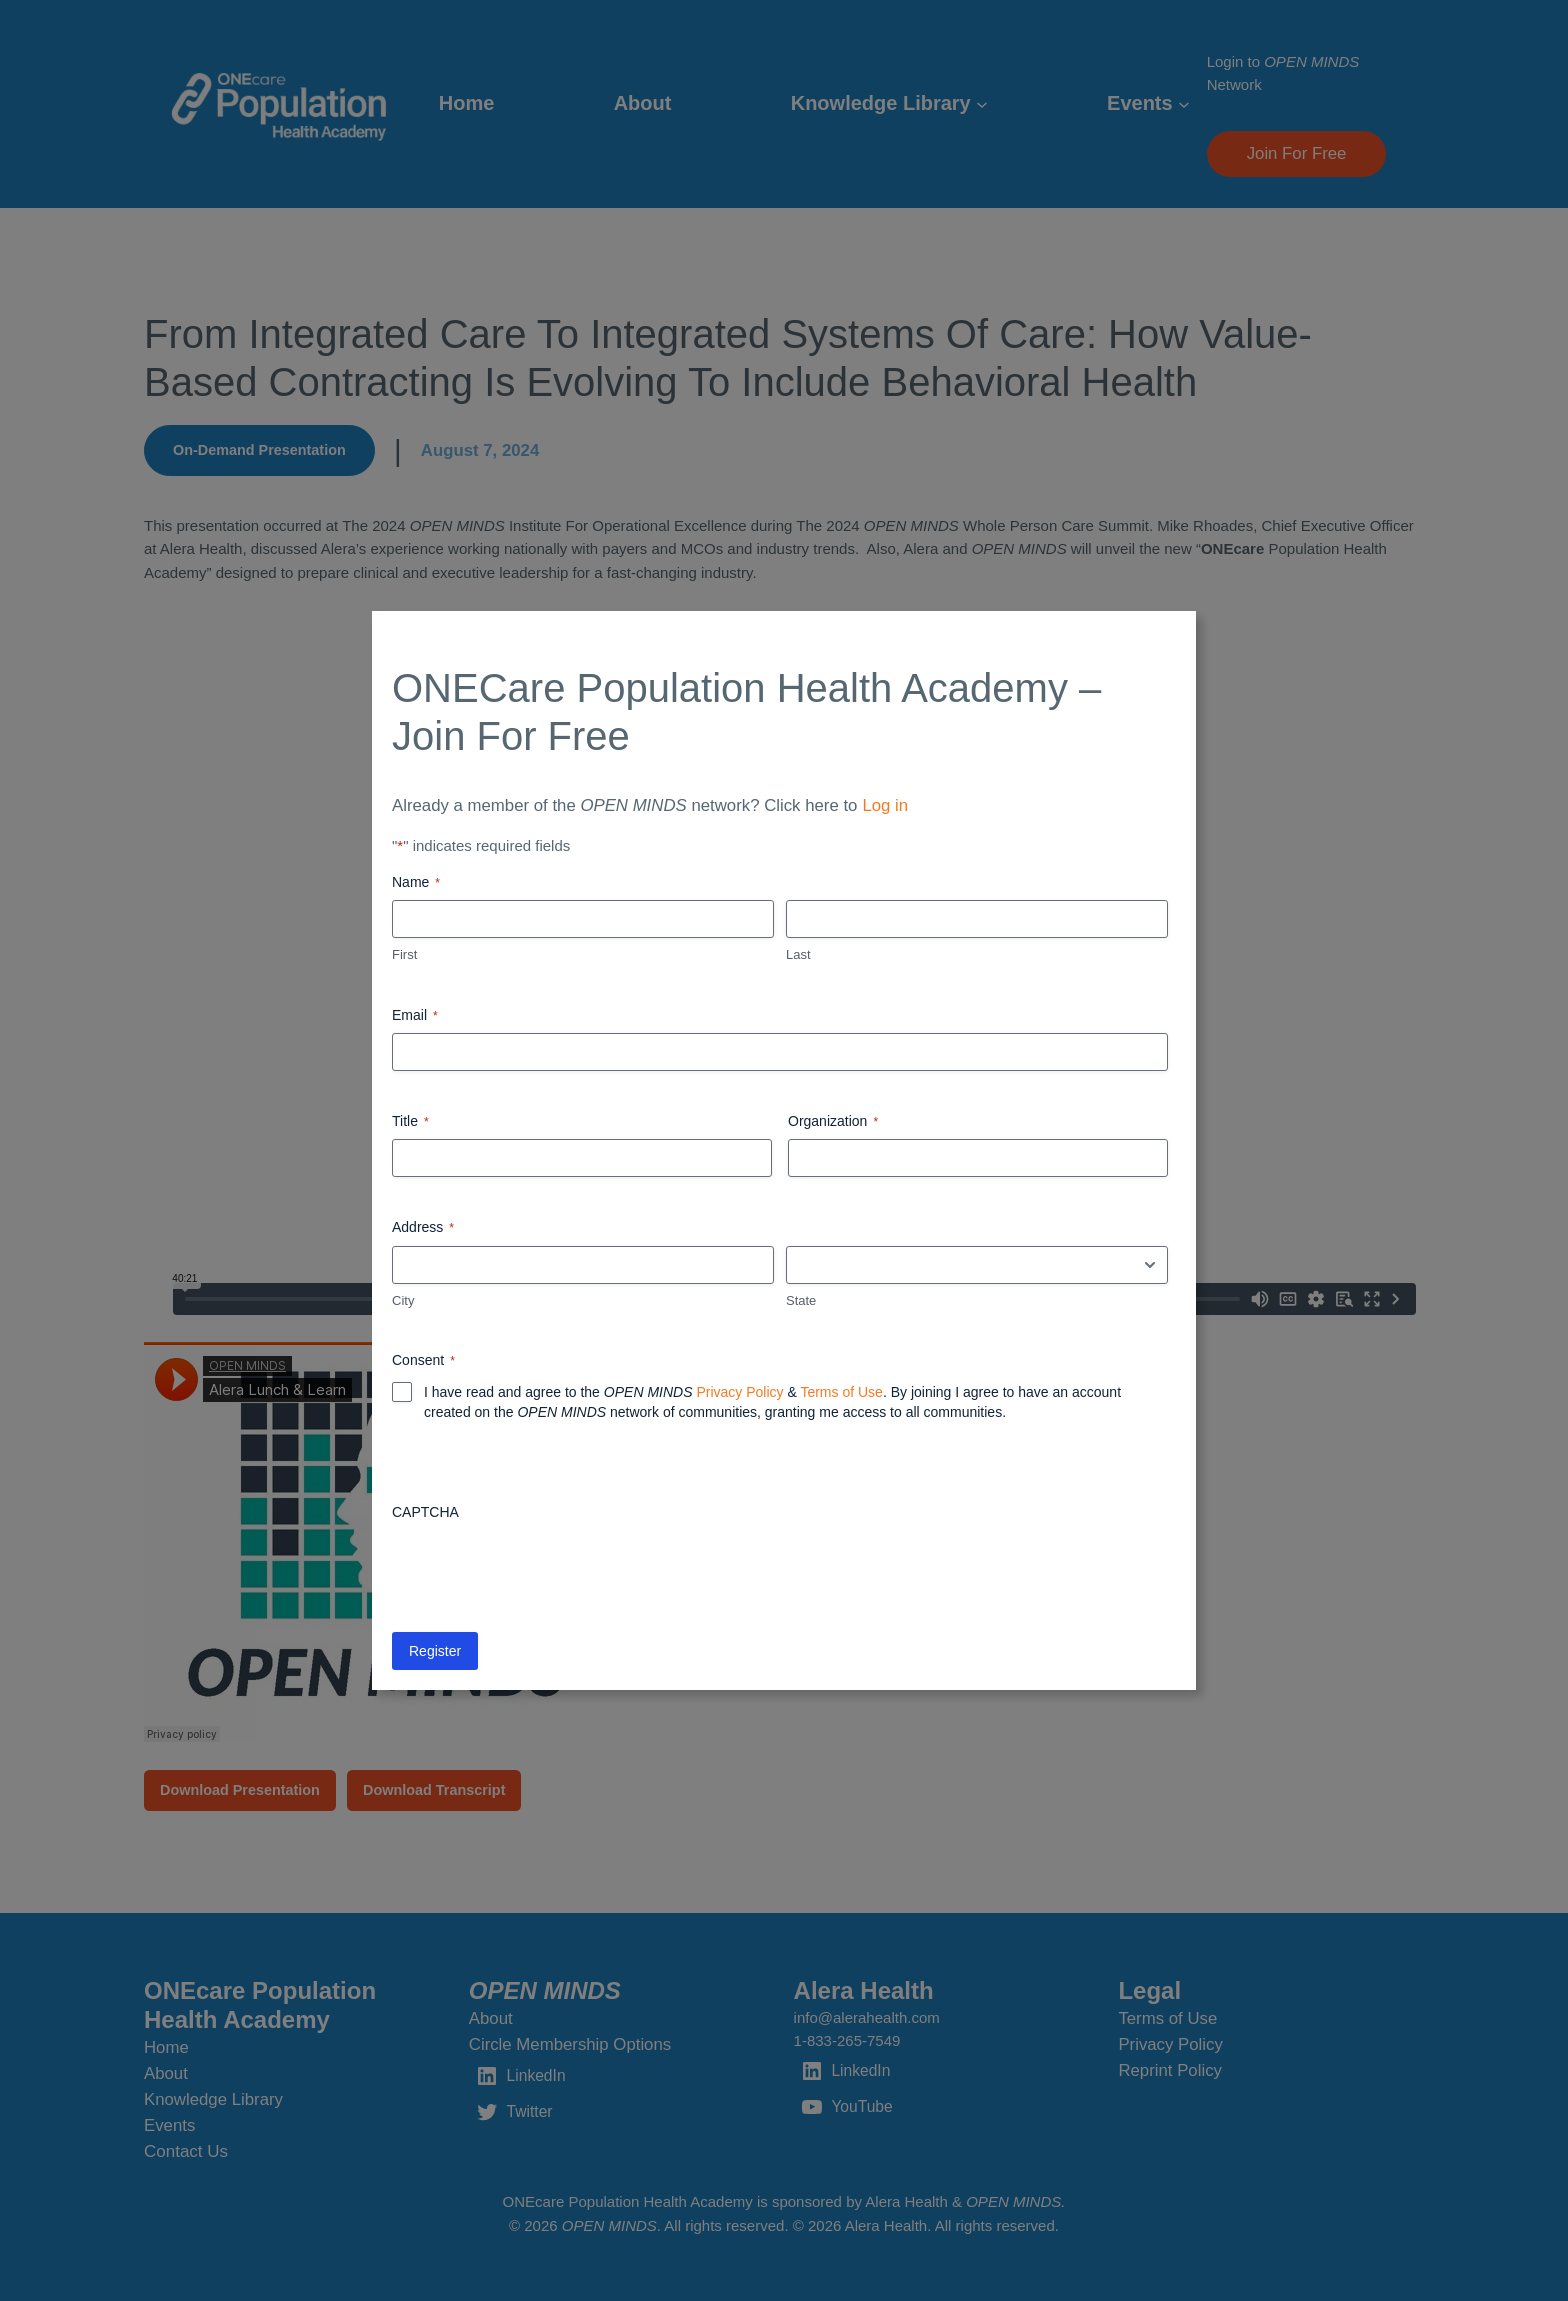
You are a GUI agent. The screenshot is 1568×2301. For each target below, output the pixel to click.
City (403, 1300)
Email (415, 1016)
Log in (885, 805)
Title (410, 1122)
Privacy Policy (739, 1392)
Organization (833, 1122)
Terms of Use (841, 1392)
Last (798, 954)
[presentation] (544, 1569)
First (404, 954)
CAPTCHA (425, 1512)
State (801, 1300)
